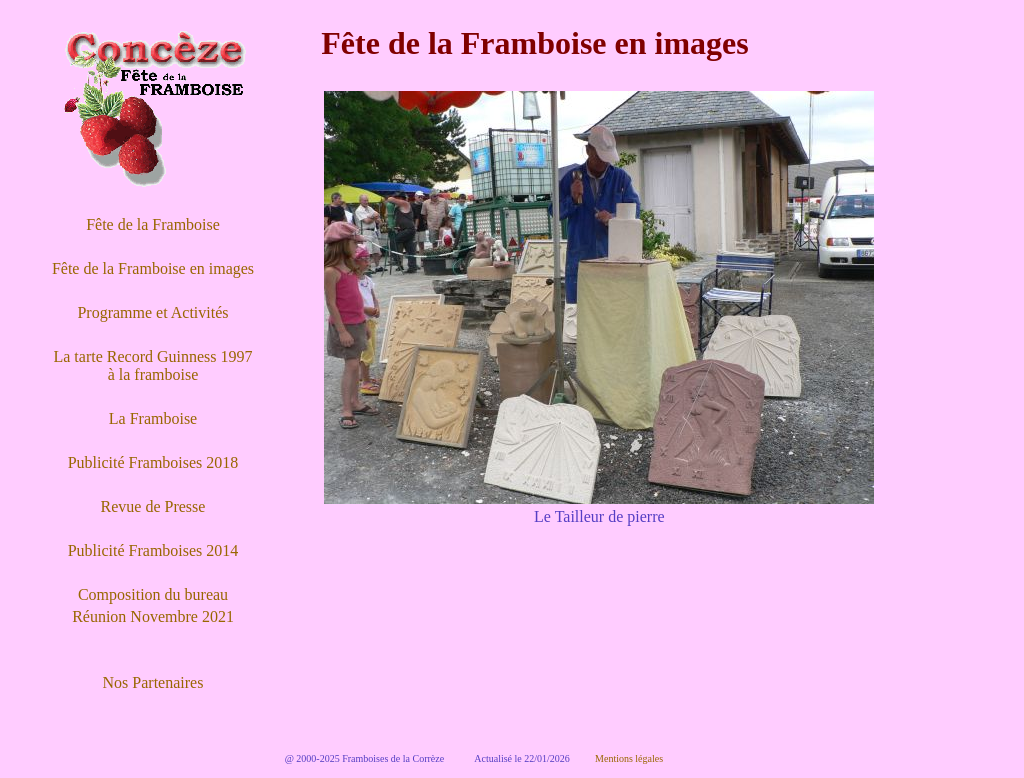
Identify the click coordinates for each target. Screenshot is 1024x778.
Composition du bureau (153, 594)
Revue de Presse (153, 506)
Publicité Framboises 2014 (153, 550)
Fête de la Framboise (153, 224)
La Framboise (153, 418)
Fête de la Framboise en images (153, 268)
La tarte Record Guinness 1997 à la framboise (152, 365)
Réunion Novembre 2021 (153, 616)
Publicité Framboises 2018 (153, 462)
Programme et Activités (152, 312)
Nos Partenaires (153, 682)
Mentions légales (629, 758)
